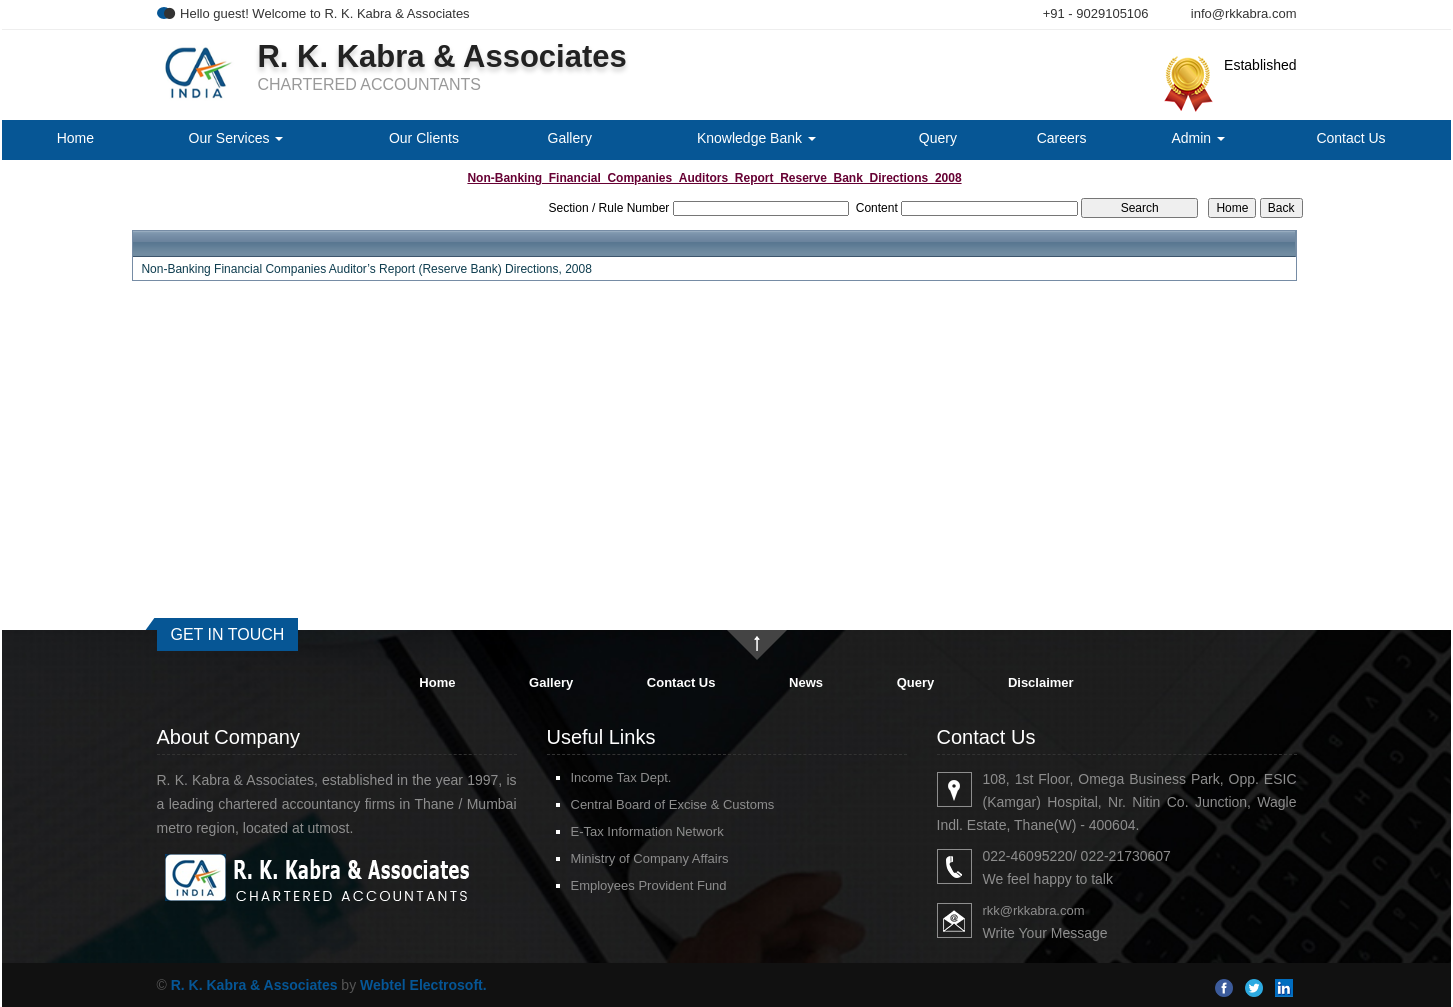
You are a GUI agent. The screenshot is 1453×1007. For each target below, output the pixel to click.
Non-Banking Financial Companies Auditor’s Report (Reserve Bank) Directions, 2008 (366, 269)
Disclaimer (1041, 682)
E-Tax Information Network (647, 831)
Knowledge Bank (756, 138)
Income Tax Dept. (621, 777)
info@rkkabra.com (1244, 13)
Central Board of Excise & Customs (673, 804)
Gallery (570, 138)
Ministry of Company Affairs (650, 858)
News (806, 682)
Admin (1198, 138)
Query (938, 138)
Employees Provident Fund (649, 885)
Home (75, 138)
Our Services (236, 138)
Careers (1062, 138)
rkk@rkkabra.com (1034, 910)
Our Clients (424, 138)
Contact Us (1350, 138)
